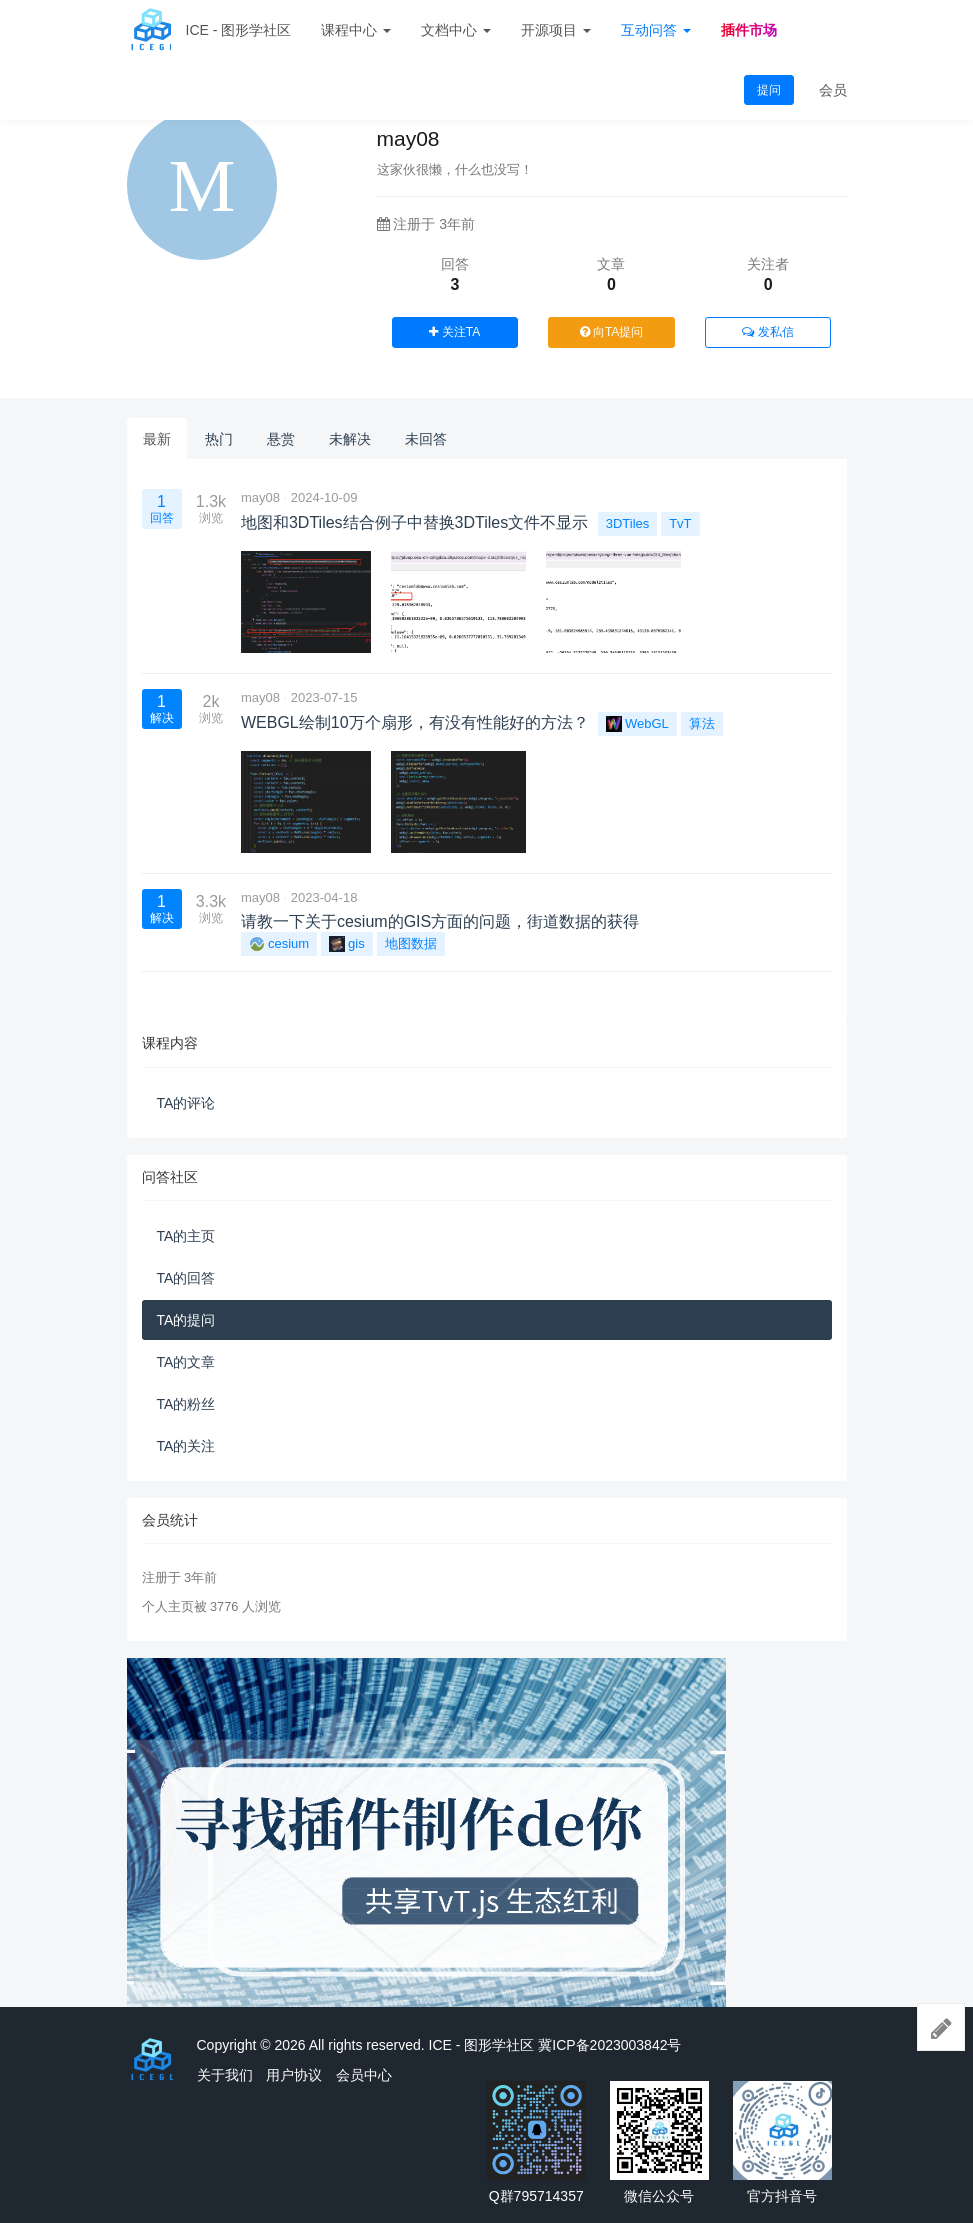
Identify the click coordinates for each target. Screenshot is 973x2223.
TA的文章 (186, 1362)
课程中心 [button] (356, 30)
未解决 (350, 439)
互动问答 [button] (656, 30)
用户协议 (294, 2075)
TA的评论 (186, 1103)
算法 (702, 723)
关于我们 (225, 2075)
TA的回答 (186, 1278)
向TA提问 (612, 332)
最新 (157, 439)
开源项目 (556, 30)
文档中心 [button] (456, 30)
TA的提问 (186, 1320)
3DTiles (628, 523)
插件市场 (749, 30)
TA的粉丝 (186, 1404)
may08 (260, 497)
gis (347, 944)
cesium (279, 944)
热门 (219, 439)
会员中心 (364, 2075)
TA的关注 (186, 1446)
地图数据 (411, 943)
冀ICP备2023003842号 (609, 2045)
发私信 (767, 332)
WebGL (637, 724)
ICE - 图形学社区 (239, 30)
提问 (769, 90)
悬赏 (281, 439)
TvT (680, 523)
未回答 (426, 439)
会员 (833, 90)
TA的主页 (186, 1236)
